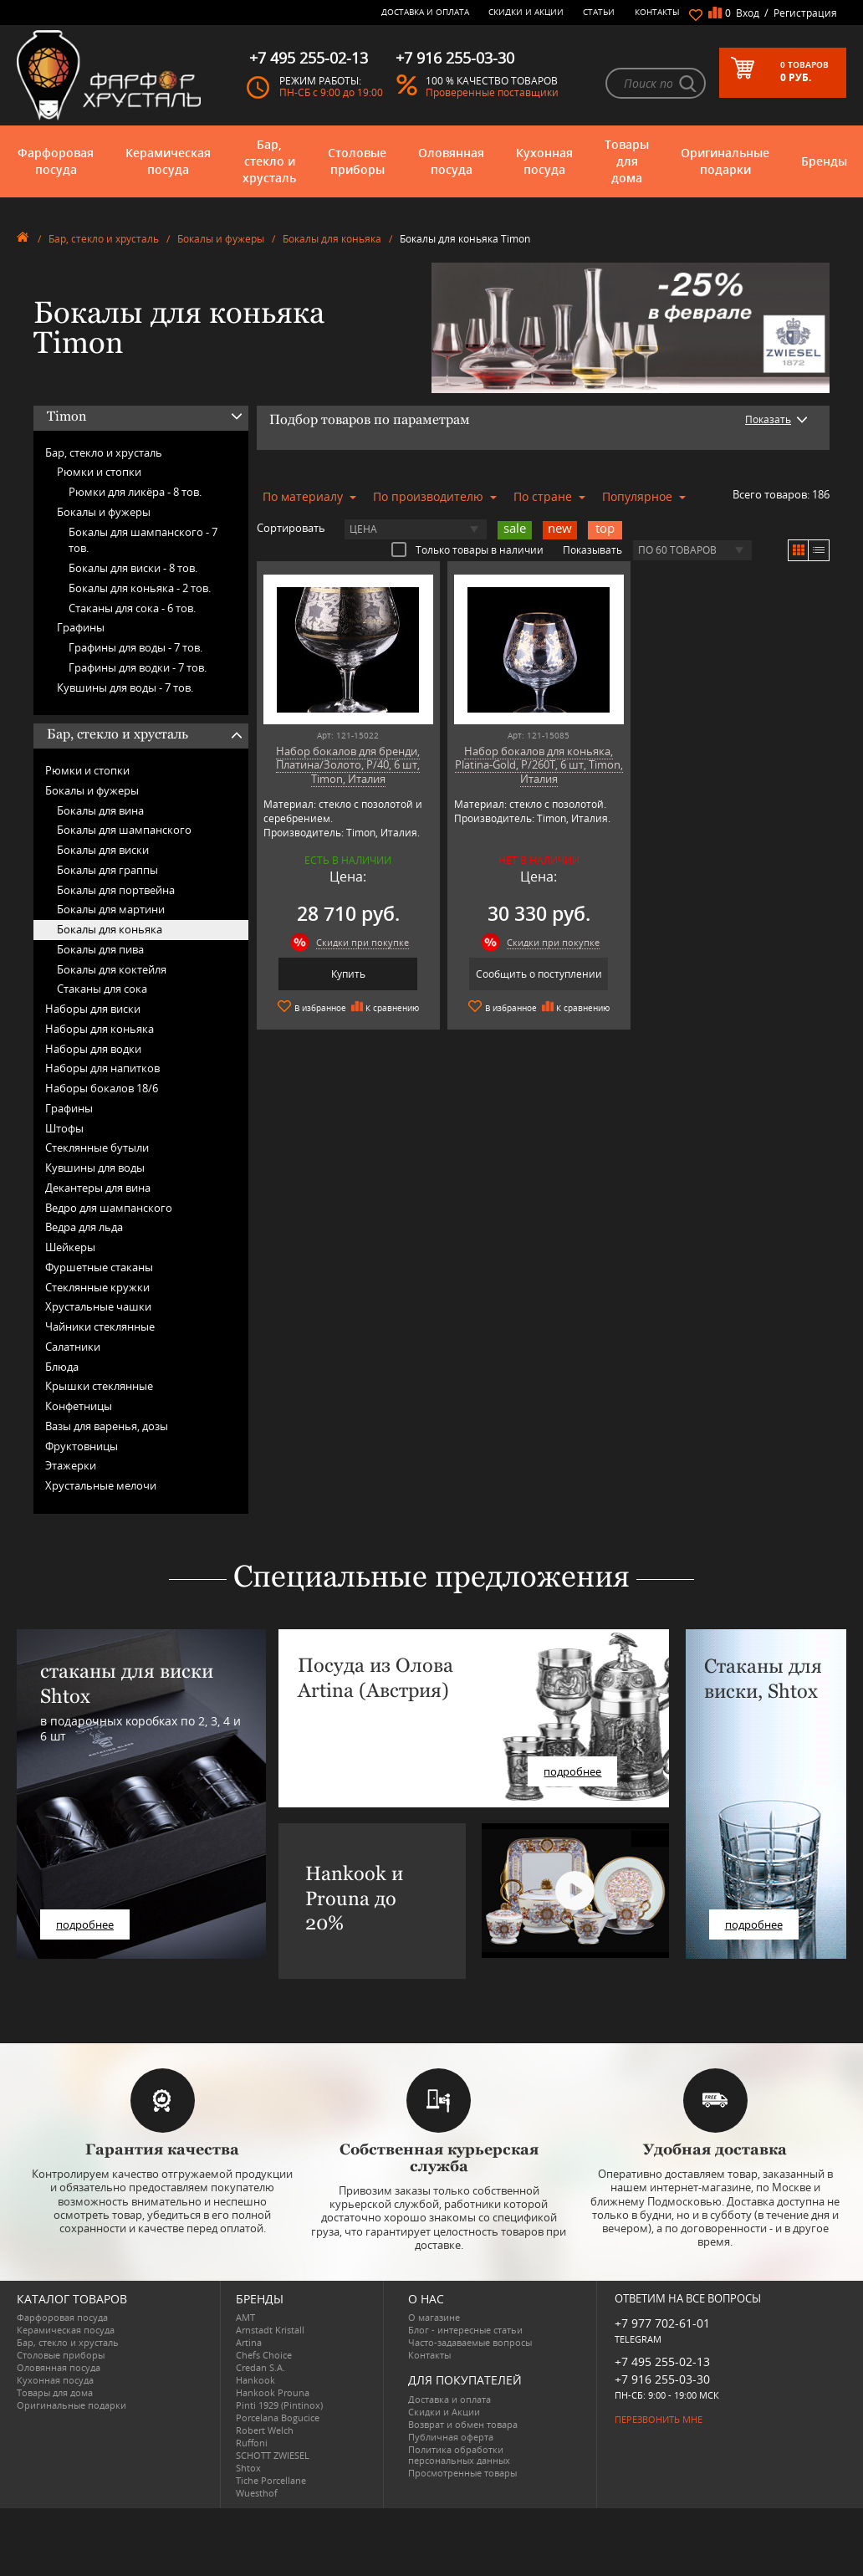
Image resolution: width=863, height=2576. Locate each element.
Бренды (824, 161)
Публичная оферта (450, 2436)
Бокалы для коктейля (111, 969)
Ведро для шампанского (108, 1207)
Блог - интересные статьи (465, 2329)
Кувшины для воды (95, 1167)
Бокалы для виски (103, 849)
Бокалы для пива (100, 949)
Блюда (62, 1366)
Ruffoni (252, 2442)
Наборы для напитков (102, 1068)
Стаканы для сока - (132, 608)
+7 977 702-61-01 (662, 2323)
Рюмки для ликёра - (135, 491)
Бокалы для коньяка (332, 239)
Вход (747, 13)
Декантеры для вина (98, 1187)
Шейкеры (70, 1247)
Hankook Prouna (272, 2392)
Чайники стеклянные (100, 1326)
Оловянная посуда (451, 161)
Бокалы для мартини (111, 909)
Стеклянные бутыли (97, 1147)
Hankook (255, 2380)
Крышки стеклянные (99, 1385)
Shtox (248, 2467)
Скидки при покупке (362, 942)
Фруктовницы (81, 1446)
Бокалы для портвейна (116, 889)
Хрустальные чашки (98, 1306)
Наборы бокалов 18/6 (101, 1088)
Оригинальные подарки (725, 161)
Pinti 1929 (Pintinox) (279, 2405)
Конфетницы (78, 1405)
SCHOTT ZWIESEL (272, 2455)
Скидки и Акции (526, 12)
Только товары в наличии (467, 549)
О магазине (434, 2317)
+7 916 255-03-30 (662, 2379)
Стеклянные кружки (97, 1287)
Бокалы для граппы (107, 869)
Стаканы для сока (102, 988)
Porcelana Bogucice (277, 2417)
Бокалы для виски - (133, 567)
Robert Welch (265, 2430)
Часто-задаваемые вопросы (470, 2342)
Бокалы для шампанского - (143, 540)
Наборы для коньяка (99, 1028)
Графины (81, 627)
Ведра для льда (84, 1226)
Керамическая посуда (168, 161)
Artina (249, 2342)
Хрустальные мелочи (100, 1485)
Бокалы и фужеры (220, 239)
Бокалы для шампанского (124, 829)
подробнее (85, 1924)
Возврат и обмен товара (463, 2424)
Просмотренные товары (462, 2472)
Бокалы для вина (100, 810)
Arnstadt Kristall (270, 2329)
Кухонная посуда (544, 161)
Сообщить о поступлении (539, 974)
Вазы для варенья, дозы (106, 1426)
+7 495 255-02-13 (662, 2361)
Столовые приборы (357, 161)
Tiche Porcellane (271, 2480)
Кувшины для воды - (125, 687)
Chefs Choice (264, 2355)
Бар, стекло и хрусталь (269, 161)
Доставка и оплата (425, 12)
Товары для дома (627, 161)
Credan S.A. (260, 2367)
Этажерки (70, 1465)
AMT (245, 2317)
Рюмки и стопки (99, 471)
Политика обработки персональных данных (459, 2454)
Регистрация (805, 13)
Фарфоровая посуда (56, 161)
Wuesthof (257, 2493)
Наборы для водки (93, 1048)
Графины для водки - (138, 667)
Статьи (599, 12)
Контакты (657, 12)
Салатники (72, 1346)
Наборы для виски (92, 1008)
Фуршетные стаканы (99, 1267)
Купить (348, 974)
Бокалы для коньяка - (140, 587)
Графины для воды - (135, 647)
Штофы (64, 1128)
